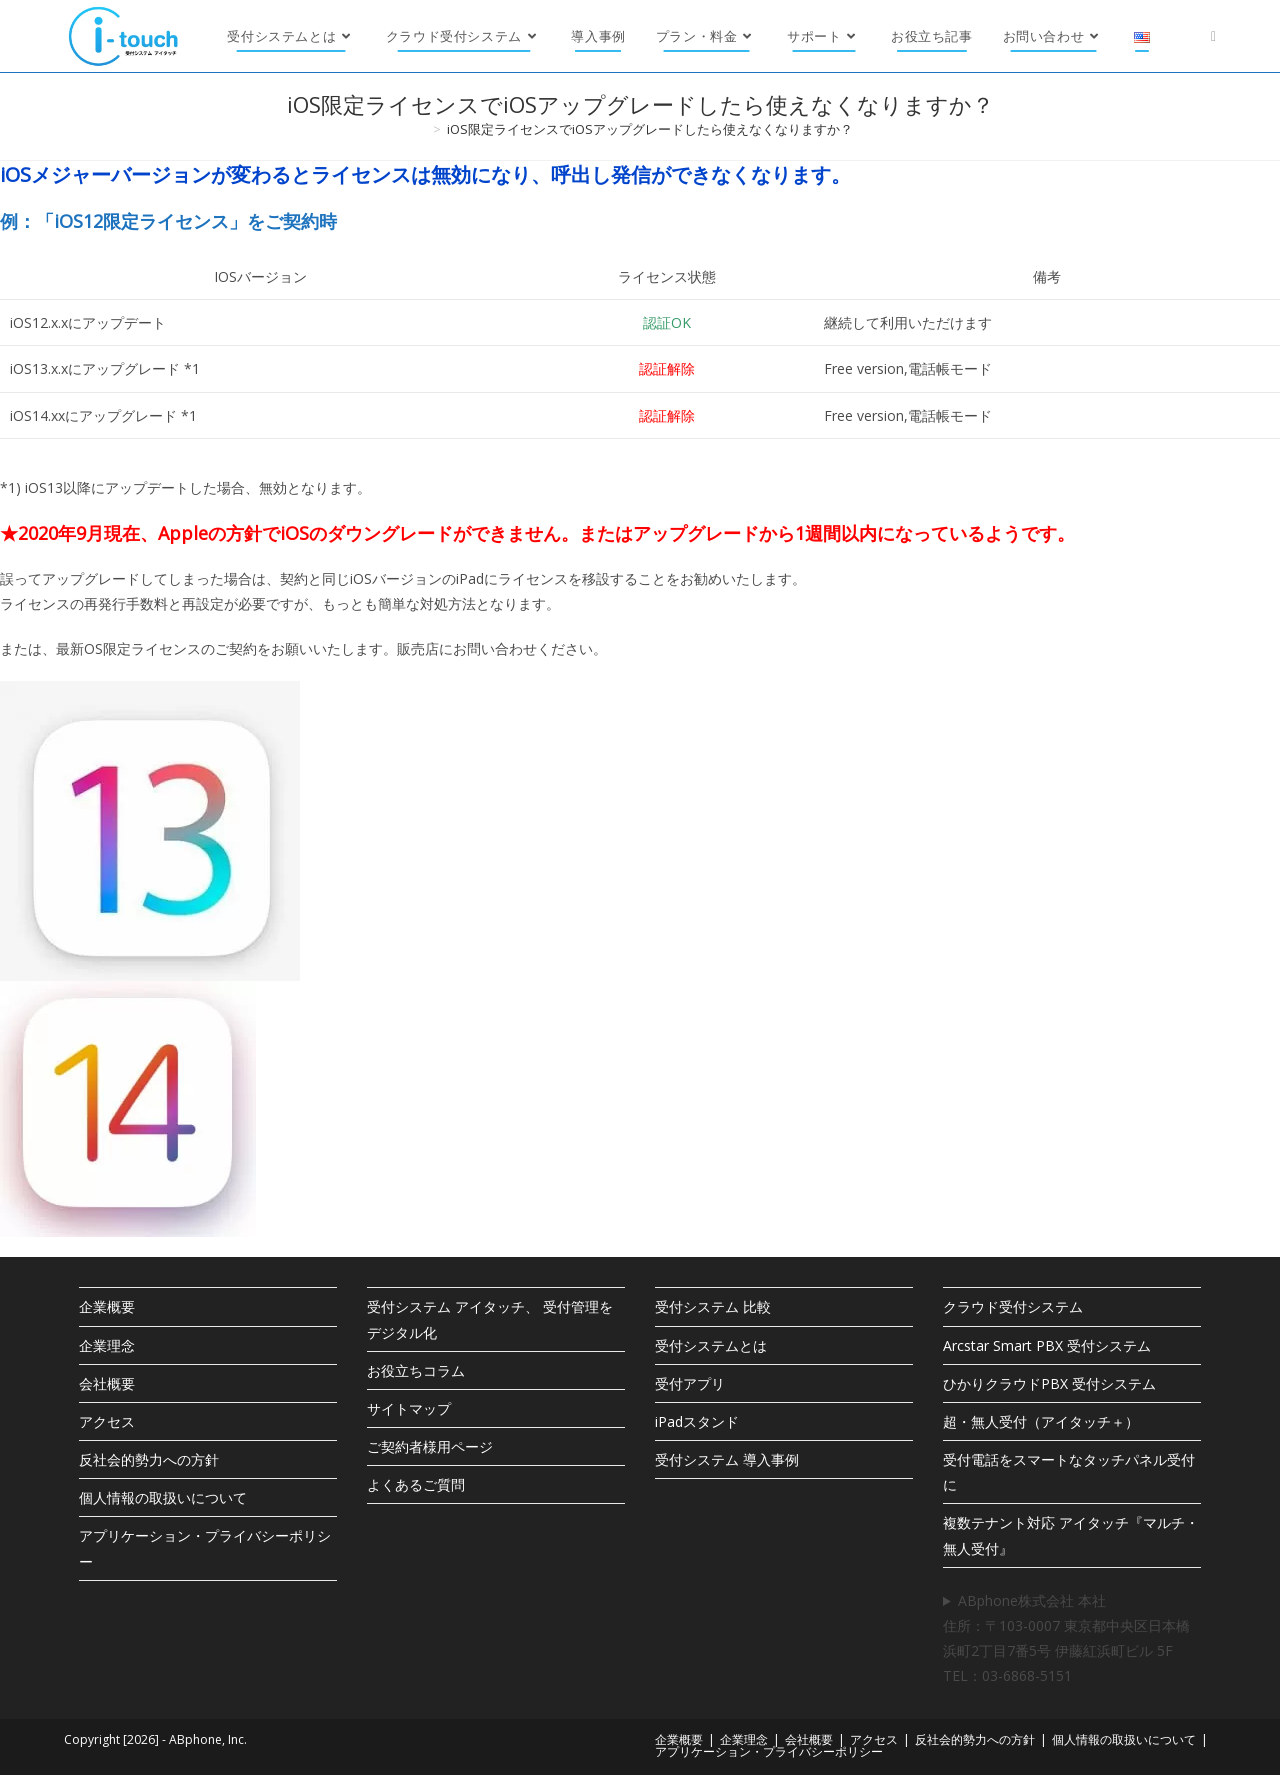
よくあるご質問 (416, 1484)
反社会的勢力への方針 (149, 1459)
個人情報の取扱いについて (163, 1497)
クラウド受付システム (1013, 1306)
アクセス (107, 1421)
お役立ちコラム (416, 1370)
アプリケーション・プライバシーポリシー (769, 1751)
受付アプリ (690, 1383)
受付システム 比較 (713, 1306)
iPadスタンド (697, 1421)
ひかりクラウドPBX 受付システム (1049, 1383)
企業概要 (107, 1306)
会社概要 (107, 1383)
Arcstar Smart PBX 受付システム (1047, 1345)
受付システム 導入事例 (727, 1459)
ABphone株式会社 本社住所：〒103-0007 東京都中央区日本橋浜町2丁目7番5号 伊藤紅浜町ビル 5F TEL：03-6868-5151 (1066, 1638)
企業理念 (107, 1345)
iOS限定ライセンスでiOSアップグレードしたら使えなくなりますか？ (650, 129)
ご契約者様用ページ (430, 1446)
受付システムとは (711, 1345)
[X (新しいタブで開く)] (1213, 36)
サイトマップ (409, 1408)
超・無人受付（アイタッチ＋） (1041, 1421)
